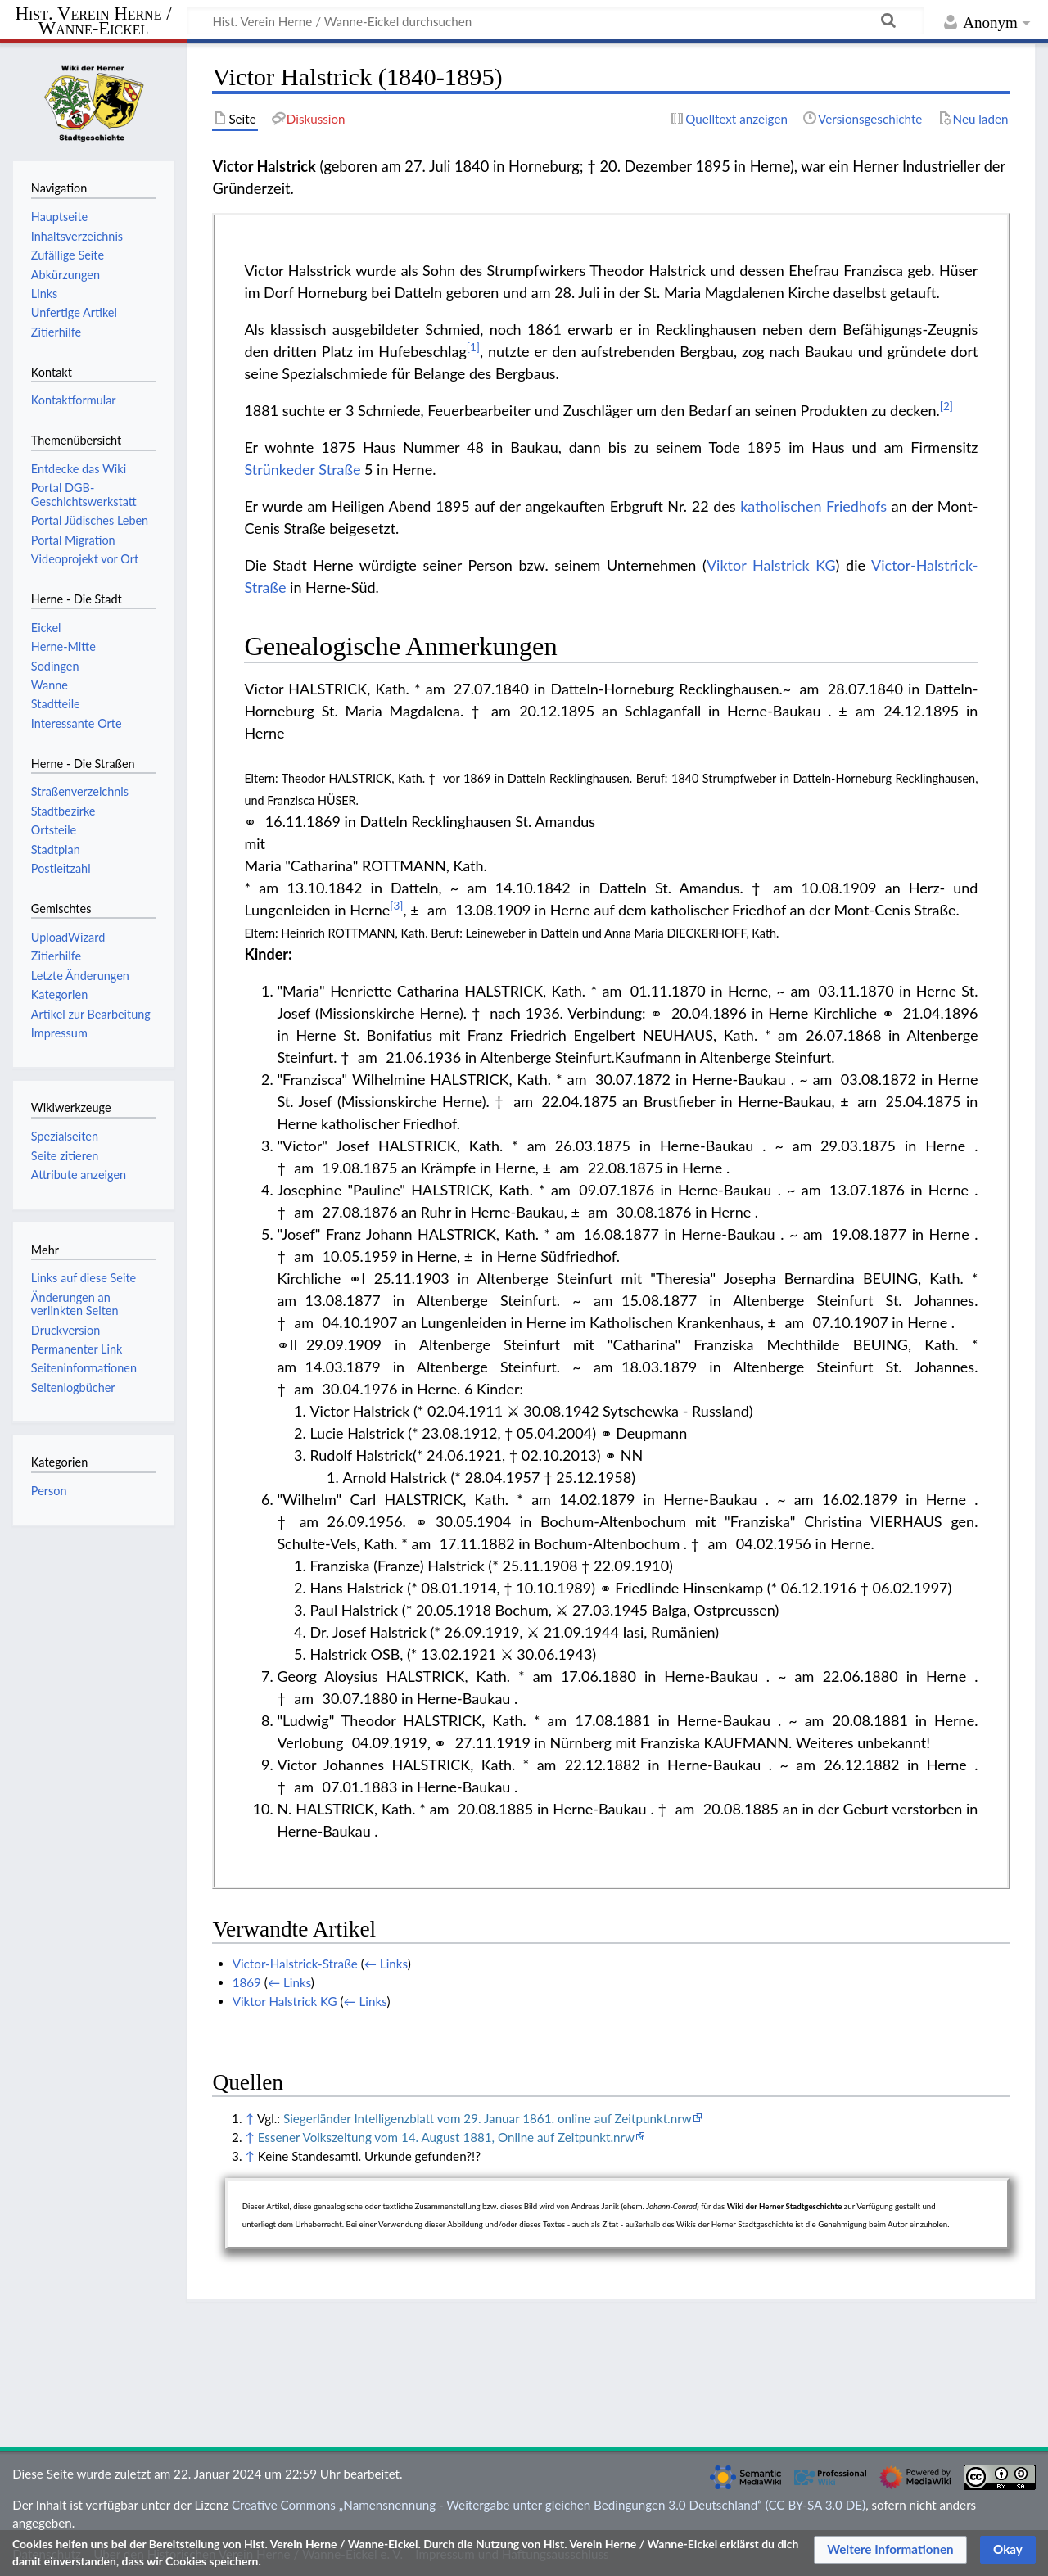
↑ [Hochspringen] (249, 2118)
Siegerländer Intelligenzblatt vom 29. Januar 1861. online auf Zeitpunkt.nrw (487, 2118)
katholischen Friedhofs (813, 506)
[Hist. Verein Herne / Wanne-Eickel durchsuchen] (555, 20)
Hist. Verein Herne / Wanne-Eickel (94, 22)
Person (49, 1491)
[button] (890, 2550)
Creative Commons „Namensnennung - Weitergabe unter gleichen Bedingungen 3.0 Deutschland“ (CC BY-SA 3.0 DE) (548, 2504)
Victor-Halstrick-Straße (295, 1963)
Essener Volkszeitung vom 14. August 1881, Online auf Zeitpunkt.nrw (446, 2137)
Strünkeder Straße (302, 469)
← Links (386, 1963)
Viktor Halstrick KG (771, 565)
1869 (247, 1982)
